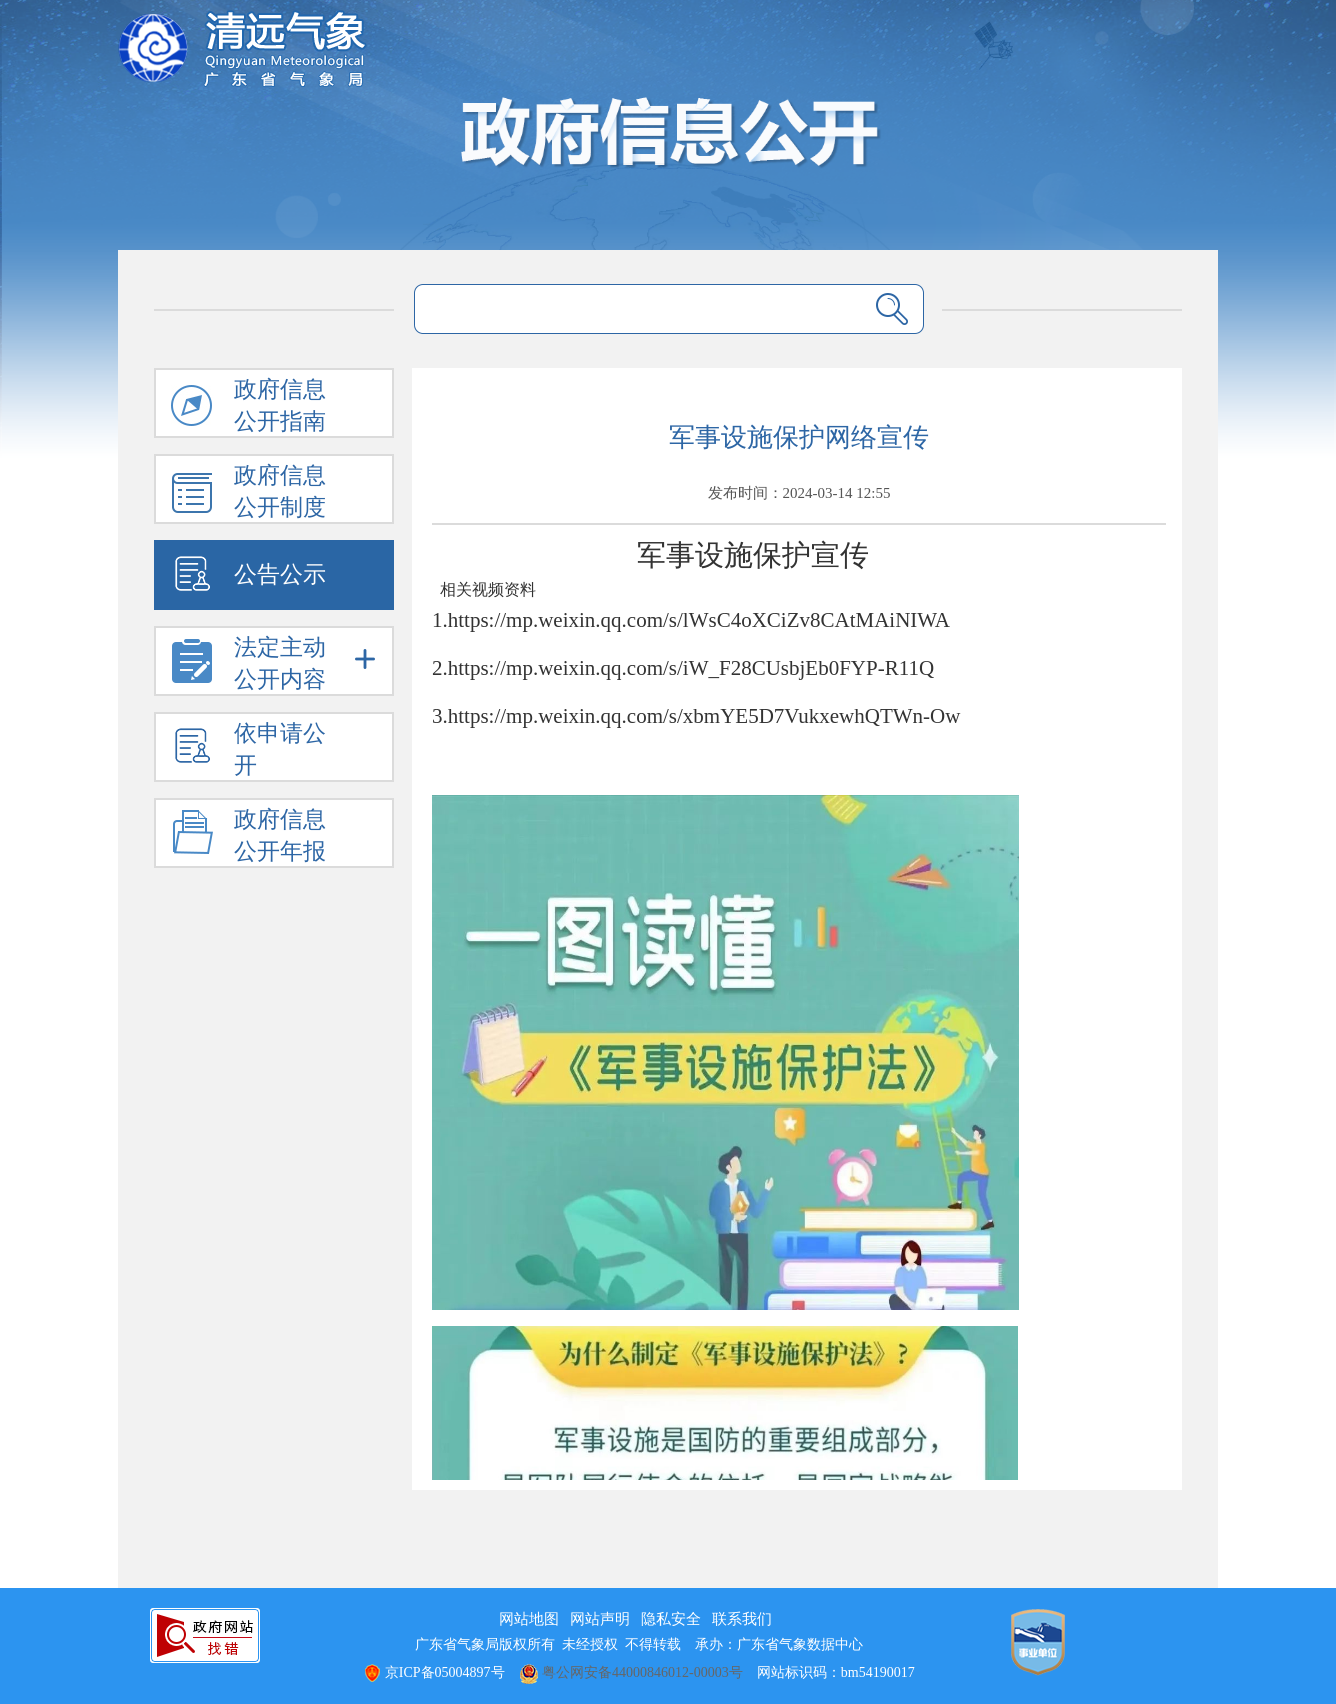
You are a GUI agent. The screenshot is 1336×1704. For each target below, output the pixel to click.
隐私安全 (671, 1619)
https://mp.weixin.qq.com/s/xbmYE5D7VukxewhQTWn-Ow (704, 716)
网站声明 (600, 1619)
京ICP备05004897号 (433, 1672)
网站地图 (529, 1619)
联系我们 (742, 1619)
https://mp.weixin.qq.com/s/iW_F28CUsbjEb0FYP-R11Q (691, 668)
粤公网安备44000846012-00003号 (631, 1672)
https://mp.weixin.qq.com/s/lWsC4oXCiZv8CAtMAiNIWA (699, 620)
